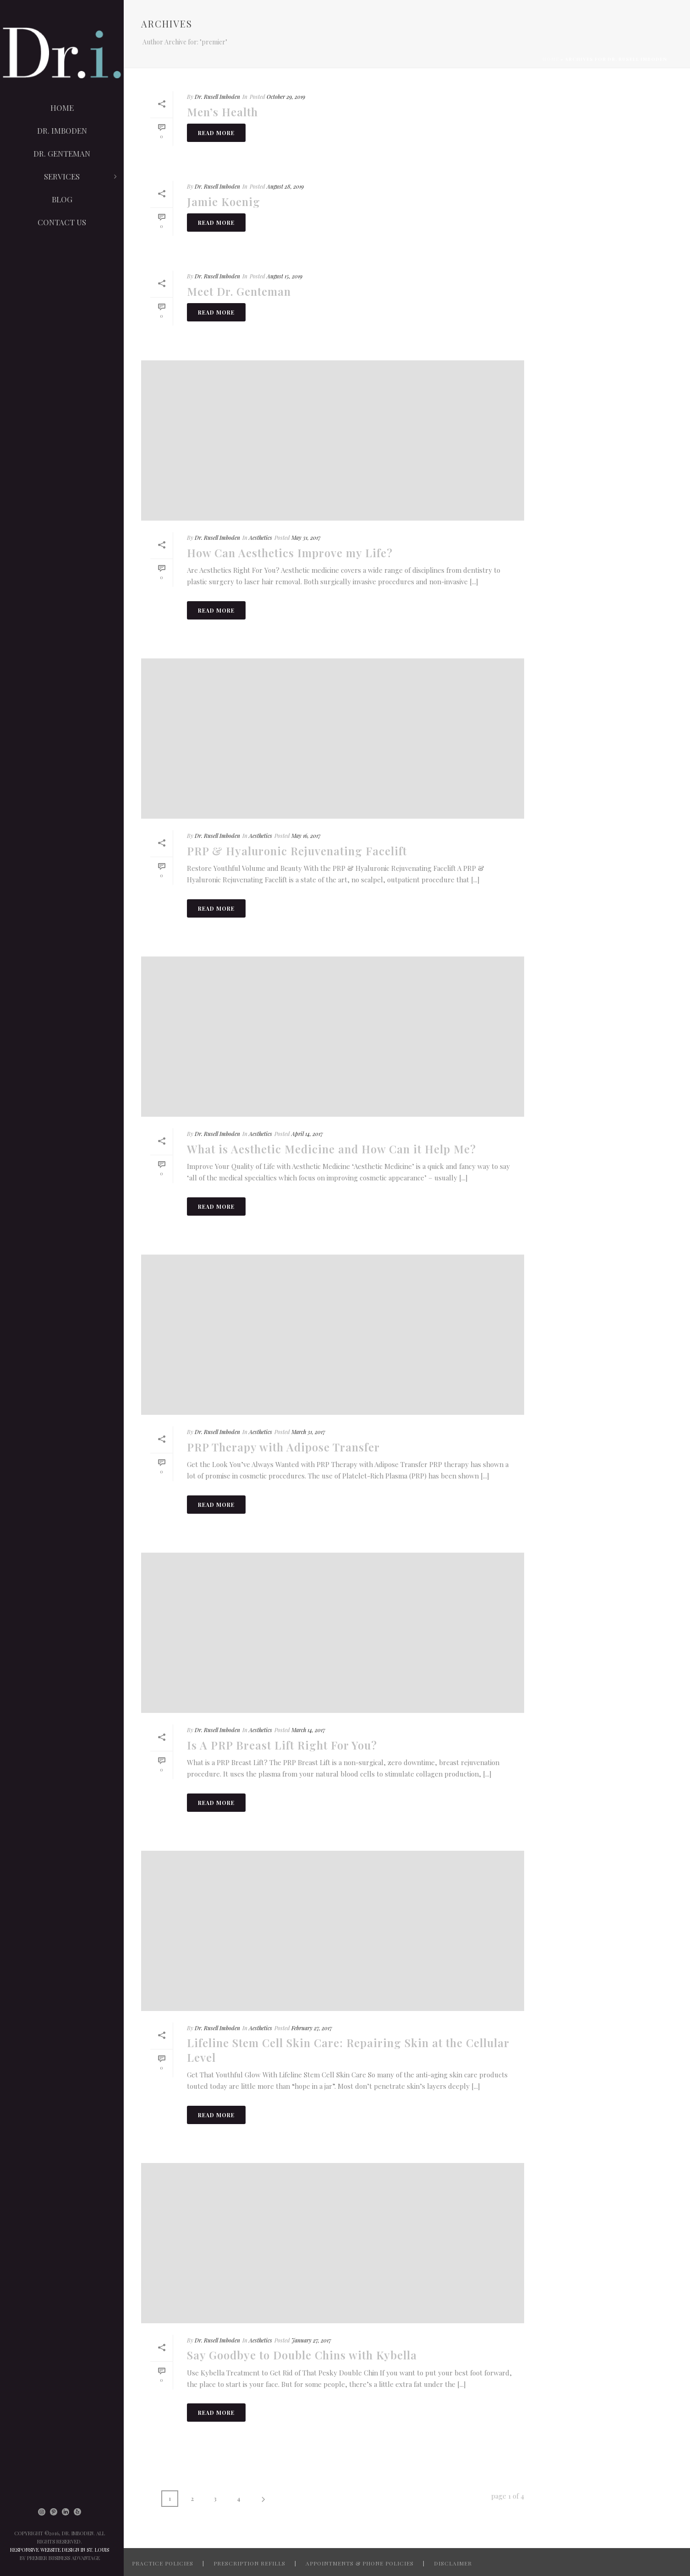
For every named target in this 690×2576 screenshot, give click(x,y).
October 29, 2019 (286, 96)
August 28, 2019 (285, 186)
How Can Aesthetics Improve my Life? (290, 552)
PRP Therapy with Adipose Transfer (283, 1447)
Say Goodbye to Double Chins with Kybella (302, 2355)
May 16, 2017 (306, 835)
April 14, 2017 (307, 1133)
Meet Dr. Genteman (239, 291)
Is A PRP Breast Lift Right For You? (282, 1745)
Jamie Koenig (223, 201)
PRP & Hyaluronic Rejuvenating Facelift (297, 850)
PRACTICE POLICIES (162, 2563)
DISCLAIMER (453, 2563)
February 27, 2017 (311, 2028)
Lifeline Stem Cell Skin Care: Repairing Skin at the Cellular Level (348, 2049)
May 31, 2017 (306, 537)
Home (550, 59)
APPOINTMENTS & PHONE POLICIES (360, 2563)
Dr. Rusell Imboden (217, 96)
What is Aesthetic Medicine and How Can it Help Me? (331, 1148)
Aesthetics (260, 537)
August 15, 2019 (284, 276)
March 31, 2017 (308, 1431)
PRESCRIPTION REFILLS (249, 2563)
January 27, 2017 (311, 2340)
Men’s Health (222, 111)
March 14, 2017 (308, 1730)
